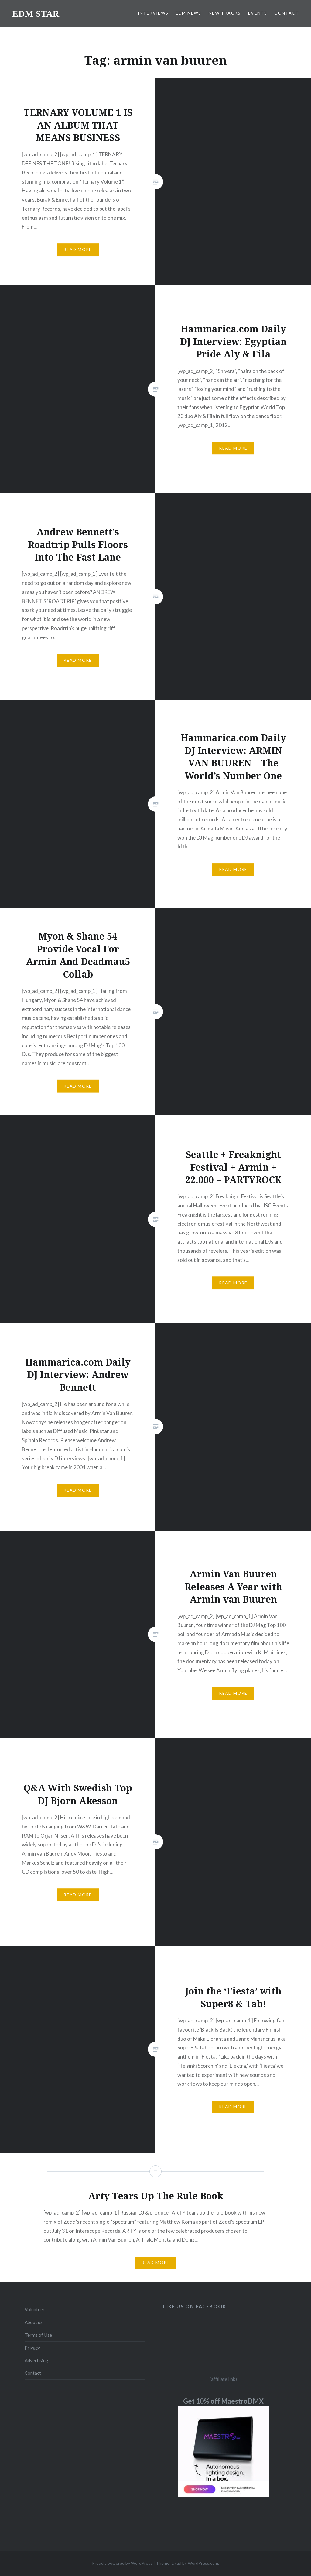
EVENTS (257, 13)
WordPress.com (203, 2563)
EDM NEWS (188, 13)
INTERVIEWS (153, 13)
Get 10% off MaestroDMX (223, 2401)
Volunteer (35, 2309)
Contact (33, 2373)
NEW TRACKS (225, 13)
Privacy (32, 2347)
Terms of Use (38, 2335)
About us (34, 2322)
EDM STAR (35, 14)
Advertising (36, 2360)
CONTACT (286, 13)
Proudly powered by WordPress (122, 2563)
